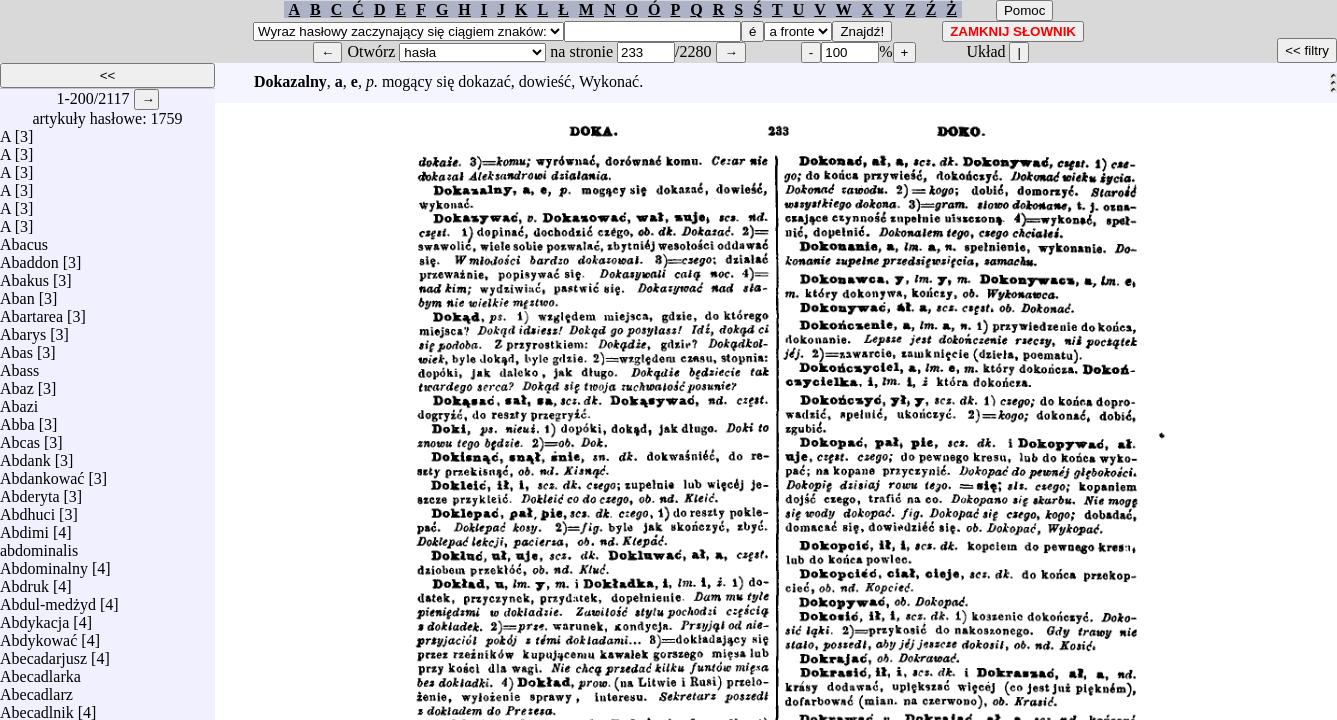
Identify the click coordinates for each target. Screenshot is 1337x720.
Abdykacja (34, 617)
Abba (17, 419)
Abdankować (42, 473)
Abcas (20, 437)
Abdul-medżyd (48, 599)
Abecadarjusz (43, 653)
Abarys (23, 329)
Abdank (25, 455)
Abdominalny (44, 563)
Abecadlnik (37, 707)
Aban (17, 293)
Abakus (24, 275)
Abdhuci (27, 509)
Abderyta (30, 491)
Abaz (17, 383)
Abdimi (24, 527)
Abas (16, 347)
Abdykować (38, 635)
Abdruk (24, 581)
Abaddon (29, 257)
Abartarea (31, 311)
